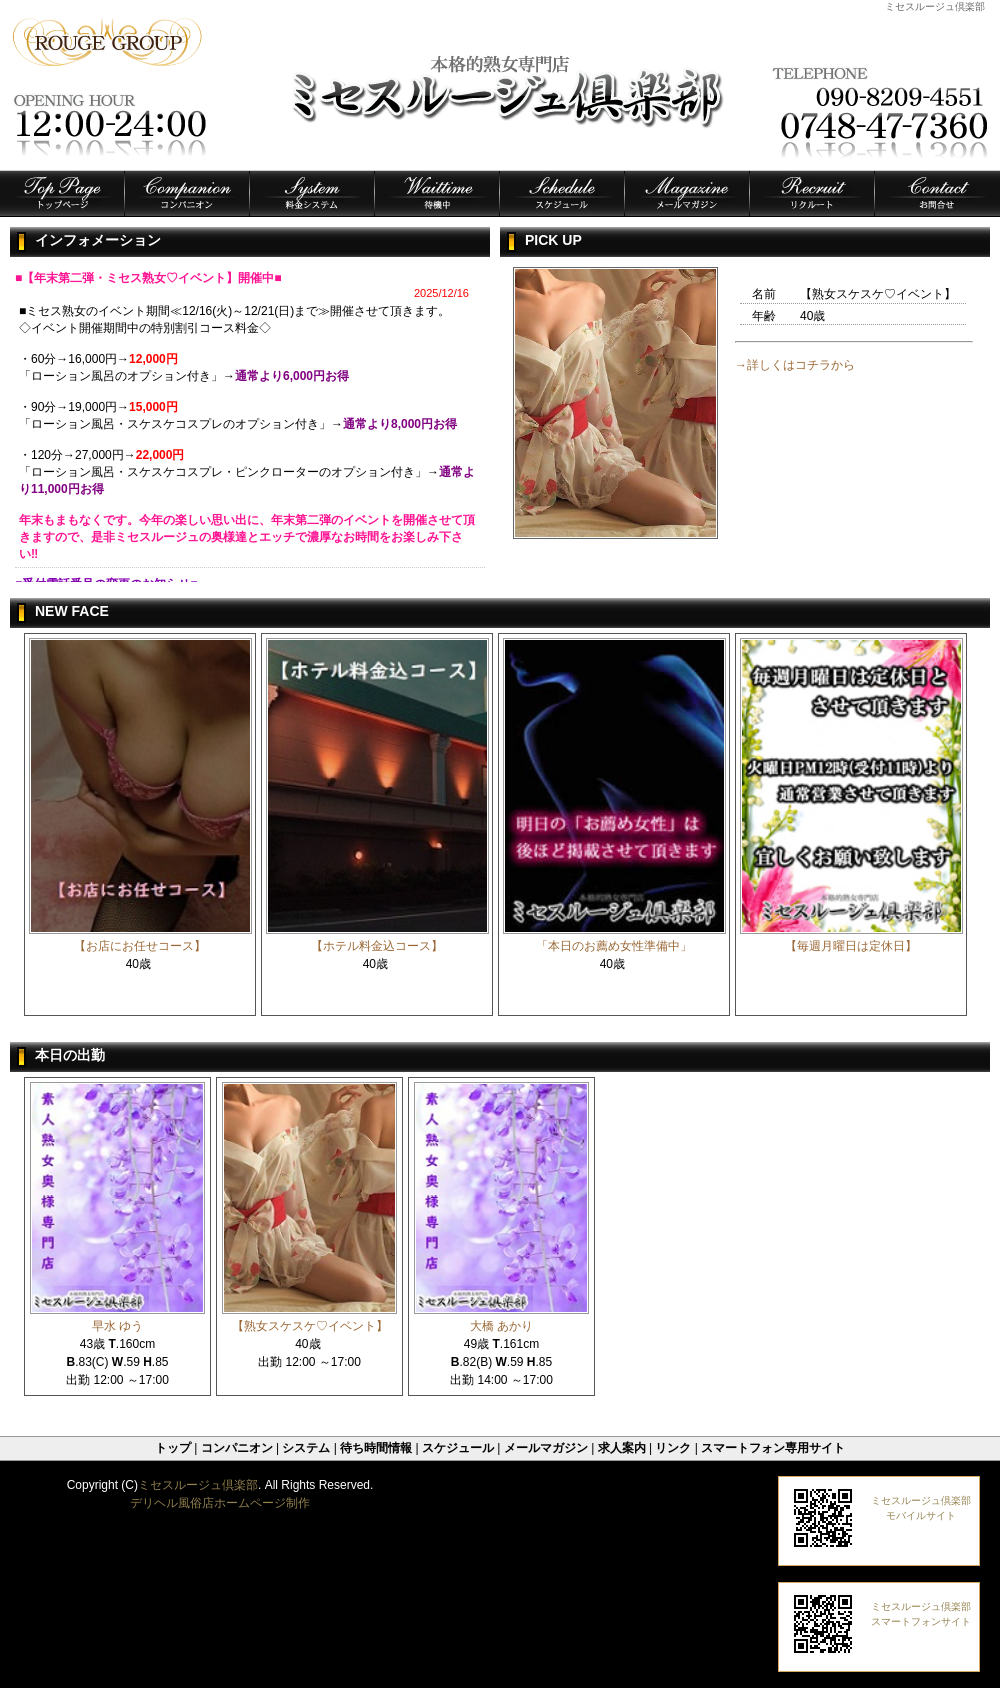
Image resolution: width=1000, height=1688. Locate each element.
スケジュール (458, 1448)
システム (306, 1448)
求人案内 (622, 1448)
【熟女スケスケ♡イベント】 (310, 1326)
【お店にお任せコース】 (140, 946)
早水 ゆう (117, 1326)
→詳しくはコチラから (795, 365)
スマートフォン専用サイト (773, 1448)
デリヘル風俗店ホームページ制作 (220, 1503)
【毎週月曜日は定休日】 (851, 946)
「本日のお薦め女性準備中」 (614, 946)
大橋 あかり (501, 1326)
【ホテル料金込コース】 (377, 946)
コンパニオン (237, 1448)
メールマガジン (546, 1448)
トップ (173, 1448)
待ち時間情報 (376, 1448)
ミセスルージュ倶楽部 (198, 1485)
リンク (673, 1448)
